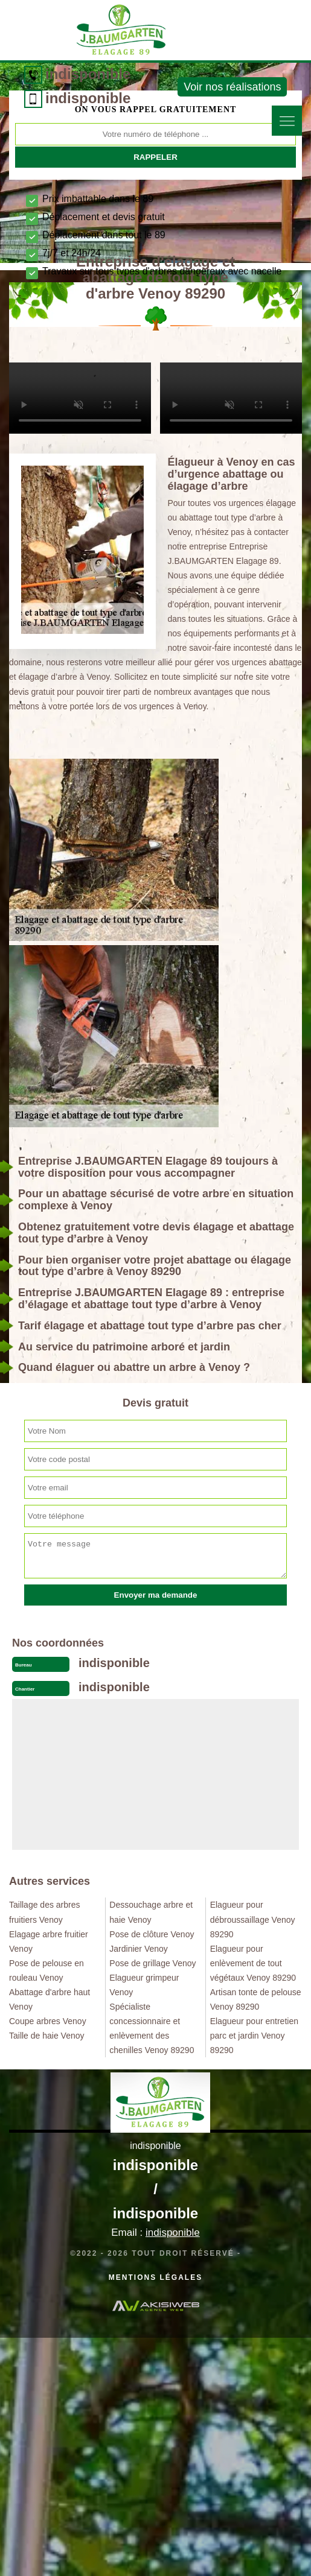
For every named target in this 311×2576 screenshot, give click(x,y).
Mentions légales (155, 2277)
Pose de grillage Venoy (152, 1963)
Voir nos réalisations (232, 87)
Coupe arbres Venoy (47, 2021)
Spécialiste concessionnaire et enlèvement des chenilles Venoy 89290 (151, 2028)
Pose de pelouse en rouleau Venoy (46, 1970)
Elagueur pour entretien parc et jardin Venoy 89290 (254, 2035)
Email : (155, 2232)
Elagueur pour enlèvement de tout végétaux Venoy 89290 (253, 1963)
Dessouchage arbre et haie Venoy (151, 1912)
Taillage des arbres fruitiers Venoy (44, 1912)
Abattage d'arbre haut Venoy (49, 1999)
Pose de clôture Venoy (151, 1934)
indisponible (87, 74)
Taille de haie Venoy (47, 2035)
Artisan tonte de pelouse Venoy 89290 (255, 1999)
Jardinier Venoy (138, 1949)
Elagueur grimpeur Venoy (144, 1985)
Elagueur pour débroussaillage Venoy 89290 (252, 1919)
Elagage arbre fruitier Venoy (48, 1941)
